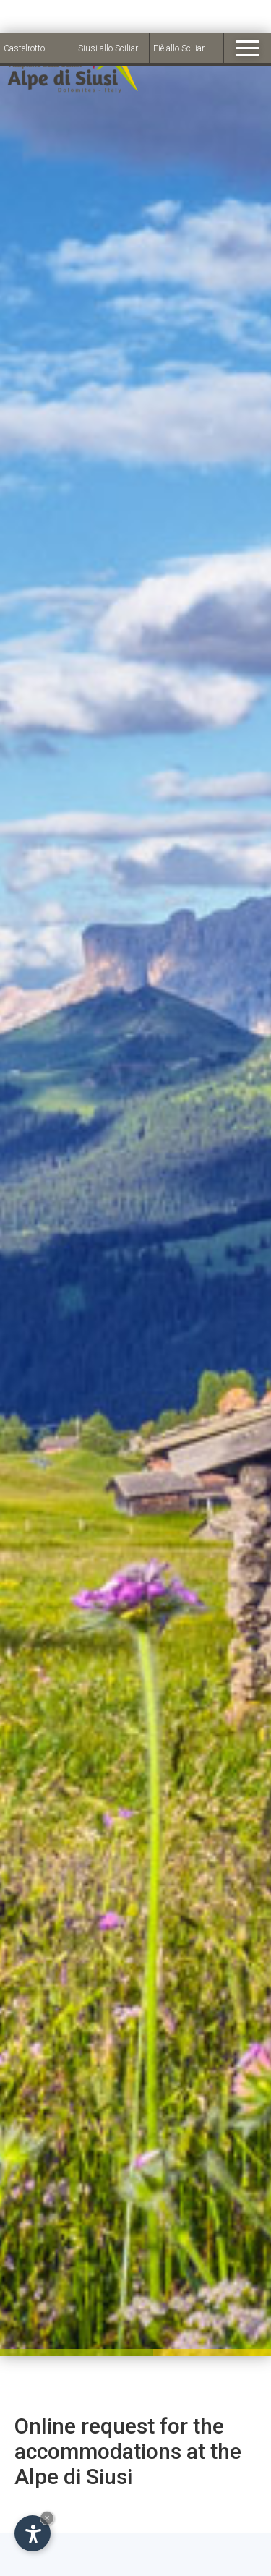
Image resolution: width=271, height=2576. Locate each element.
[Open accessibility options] (32, 2500)
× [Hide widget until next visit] (47, 2484)
